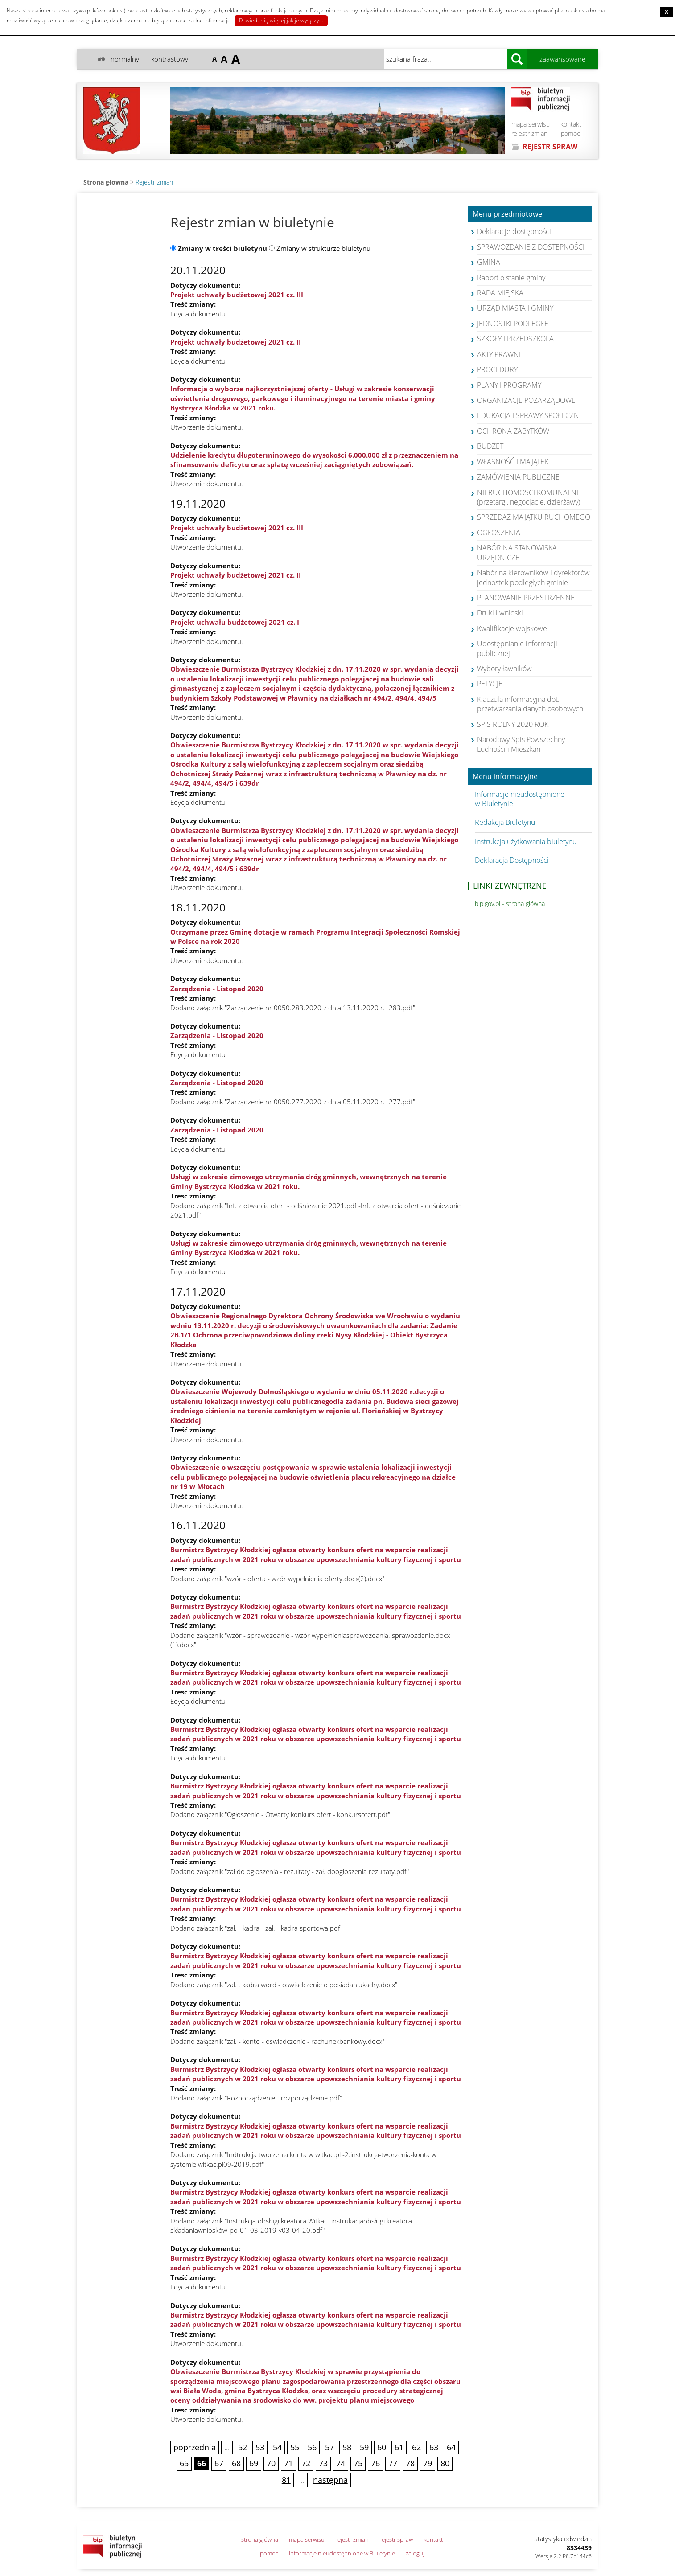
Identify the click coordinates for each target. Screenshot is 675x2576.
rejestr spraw (396, 2539)
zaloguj (415, 2553)
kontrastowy (169, 58)
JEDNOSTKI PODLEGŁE (512, 323)
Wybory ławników (504, 668)
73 (323, 2463)
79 (427, 2463)
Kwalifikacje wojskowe (512, 628)
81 (286, 2479)
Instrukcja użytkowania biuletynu (525, 841)
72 (305, 2463)
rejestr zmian (529, 133)
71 (288, 2463)
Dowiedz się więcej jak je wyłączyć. (281, 20)
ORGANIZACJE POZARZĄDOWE (526, 400)
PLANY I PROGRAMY (509, 385)
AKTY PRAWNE (500, 354)
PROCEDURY (497, 369)
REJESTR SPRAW (550, 147)
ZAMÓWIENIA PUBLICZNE (518, 477)
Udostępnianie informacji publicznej (517, 648)
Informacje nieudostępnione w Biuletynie (519, 798)
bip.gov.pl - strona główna (510, 903)
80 (444, 2463)
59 (364, 2447)
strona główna (259, 2539)
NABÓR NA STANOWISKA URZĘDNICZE (517, 552)
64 (451, 2447)
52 (242, 2447)
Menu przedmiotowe (507, 214)
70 (271, 2463)
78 (410, 2463)
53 (259, 2447)
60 (381, 2447)
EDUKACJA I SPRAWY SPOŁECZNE (530, 415)
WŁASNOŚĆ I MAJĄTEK (512, 462)
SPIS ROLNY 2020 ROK (512, 724)
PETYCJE (489, 684)
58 (346, 2447)
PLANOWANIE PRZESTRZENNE (526, 598)
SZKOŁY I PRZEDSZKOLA (515, 339)
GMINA (488, 262)
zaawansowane (562, 58)
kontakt (570, 124)
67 (218, 2463)
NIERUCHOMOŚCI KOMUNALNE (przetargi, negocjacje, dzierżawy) (528, 497)
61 (399, 2447)
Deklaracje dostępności (514, 231)
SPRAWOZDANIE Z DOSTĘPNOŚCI (530, 247)
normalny (125, 58)
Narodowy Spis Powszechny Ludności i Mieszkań (521, 744)
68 (236, 2463)
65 (184, 2463)
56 (312, 2447)
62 (416, 2447)
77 (392, 2463)
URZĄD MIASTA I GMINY (515, 308)
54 (277, 2447)
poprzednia (194, 2447)
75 (358, 2463)
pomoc (570, 133)
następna (330, 2479)
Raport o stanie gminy (511, 278)
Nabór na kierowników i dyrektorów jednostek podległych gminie (533, 577)
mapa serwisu (530, 124)
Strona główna (105, 182)
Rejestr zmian (154, 182)
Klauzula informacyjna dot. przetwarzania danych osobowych (530, 704)
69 (253, 2463)
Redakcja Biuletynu (505, 822)
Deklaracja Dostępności (512, 860)
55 (294, 2447)
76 (375, 2463)
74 (340, 2463)
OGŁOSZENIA (498, 532)
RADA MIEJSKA (500, 293)
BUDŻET (490, 446)
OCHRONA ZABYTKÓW (513, 431)
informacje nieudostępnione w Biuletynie (342, 2553)
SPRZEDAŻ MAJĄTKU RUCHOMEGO (533, 517)
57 (329, 2447)
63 (433, 2447)
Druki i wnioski (500, 613)
